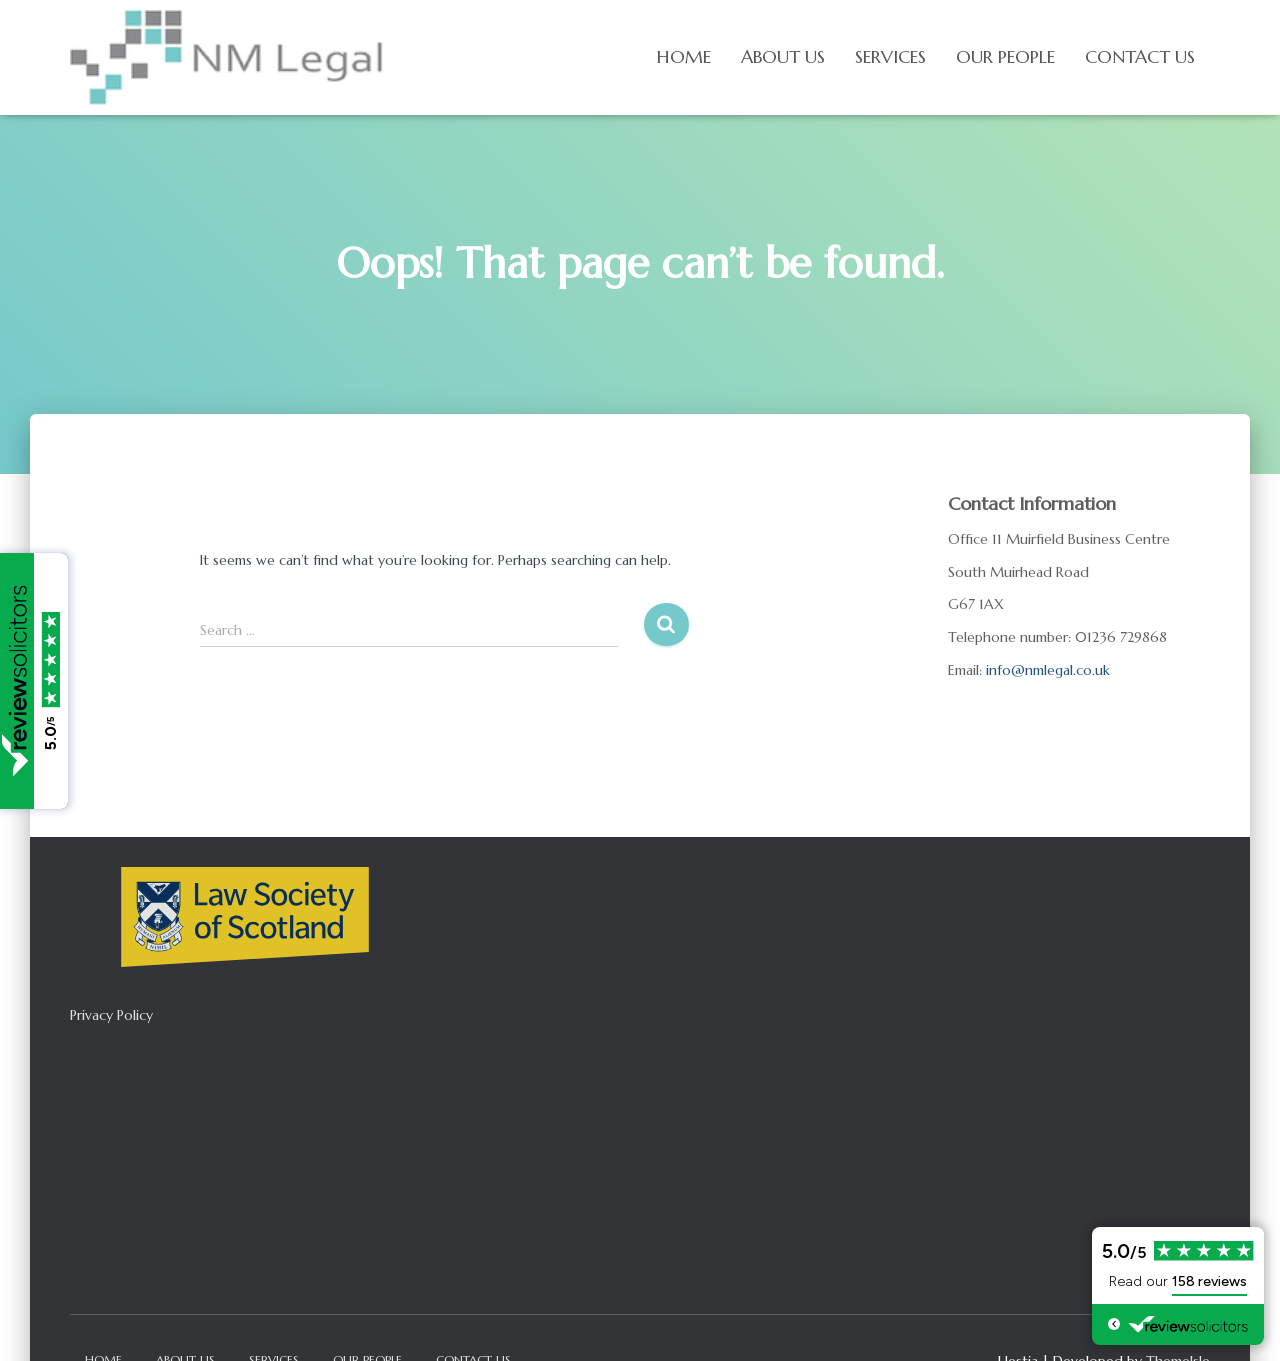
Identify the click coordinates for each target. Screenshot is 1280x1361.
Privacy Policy (111, 1015)
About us (783, 56)
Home (684, 56)
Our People (1005, 56)
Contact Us (1140, 56)
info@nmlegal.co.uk (1048, 670)
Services (890, 56)
